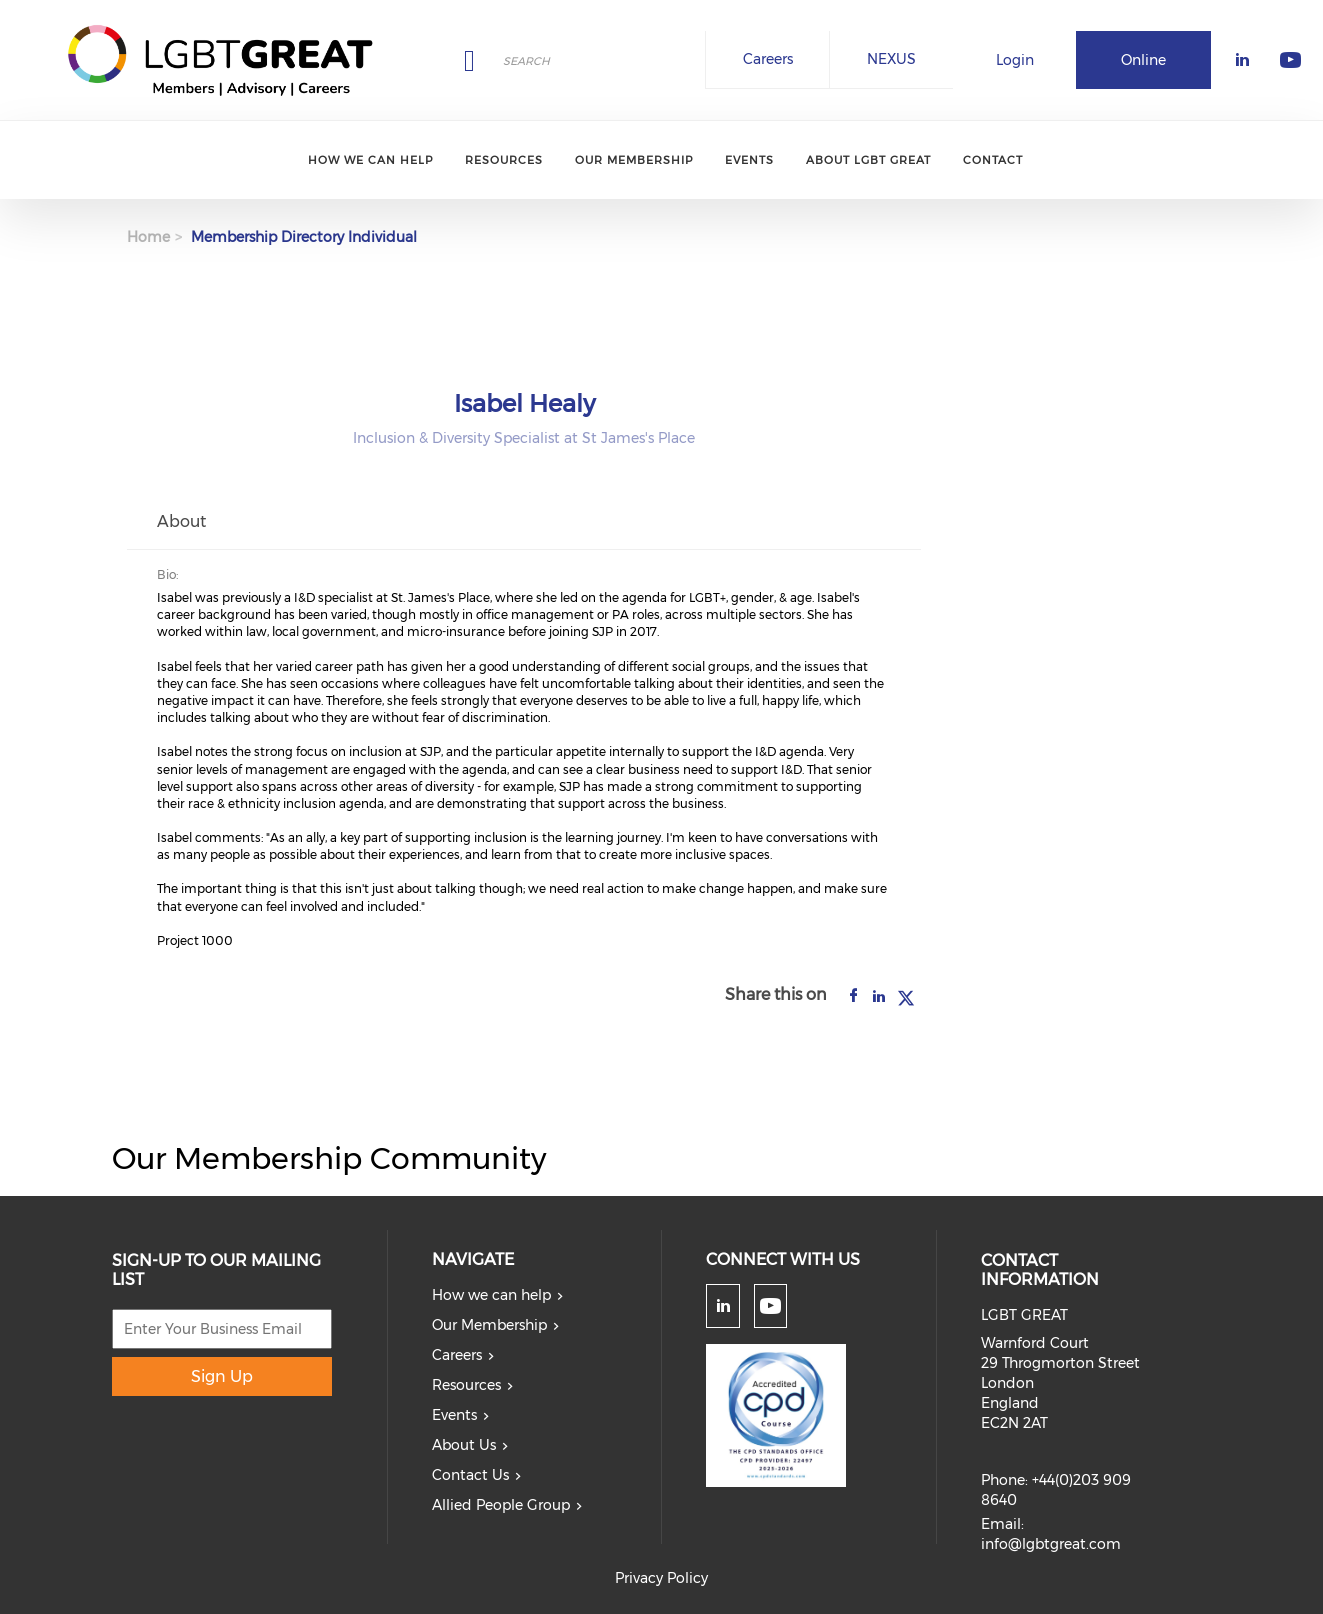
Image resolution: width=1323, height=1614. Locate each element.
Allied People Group (501, 1505)
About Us (464, 1445)
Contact (993, 160)
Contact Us (470, 1475)
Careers (768, 59)
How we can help (370, 160)
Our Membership (634, 160)
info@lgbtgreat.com (1051, 1544)
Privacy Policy (661, 1578)
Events (749, 160)
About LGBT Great (868, 160)
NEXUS (891, 59)
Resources (504, 160)
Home (148, 237)
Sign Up (222, 1376)
